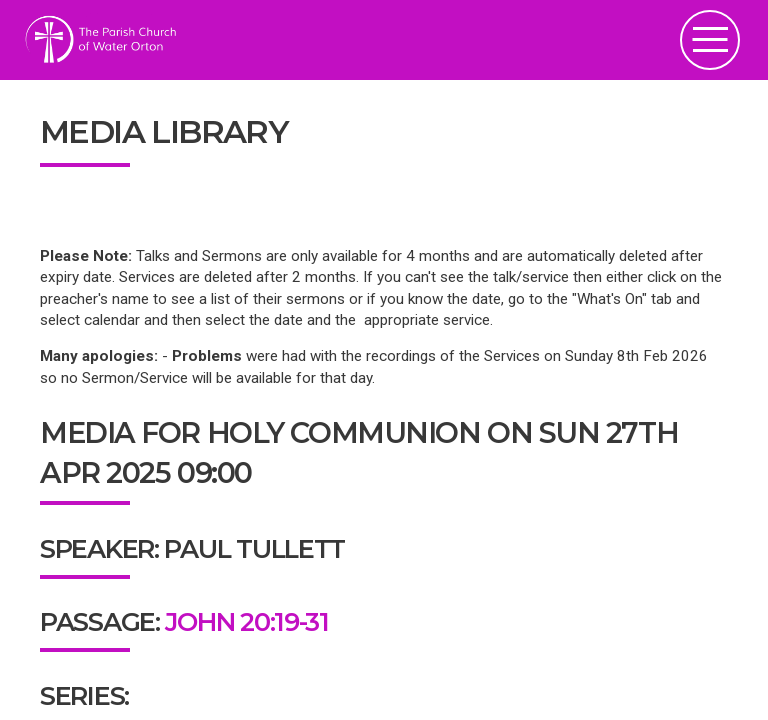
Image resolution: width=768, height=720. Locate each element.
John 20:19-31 (246, 621)
